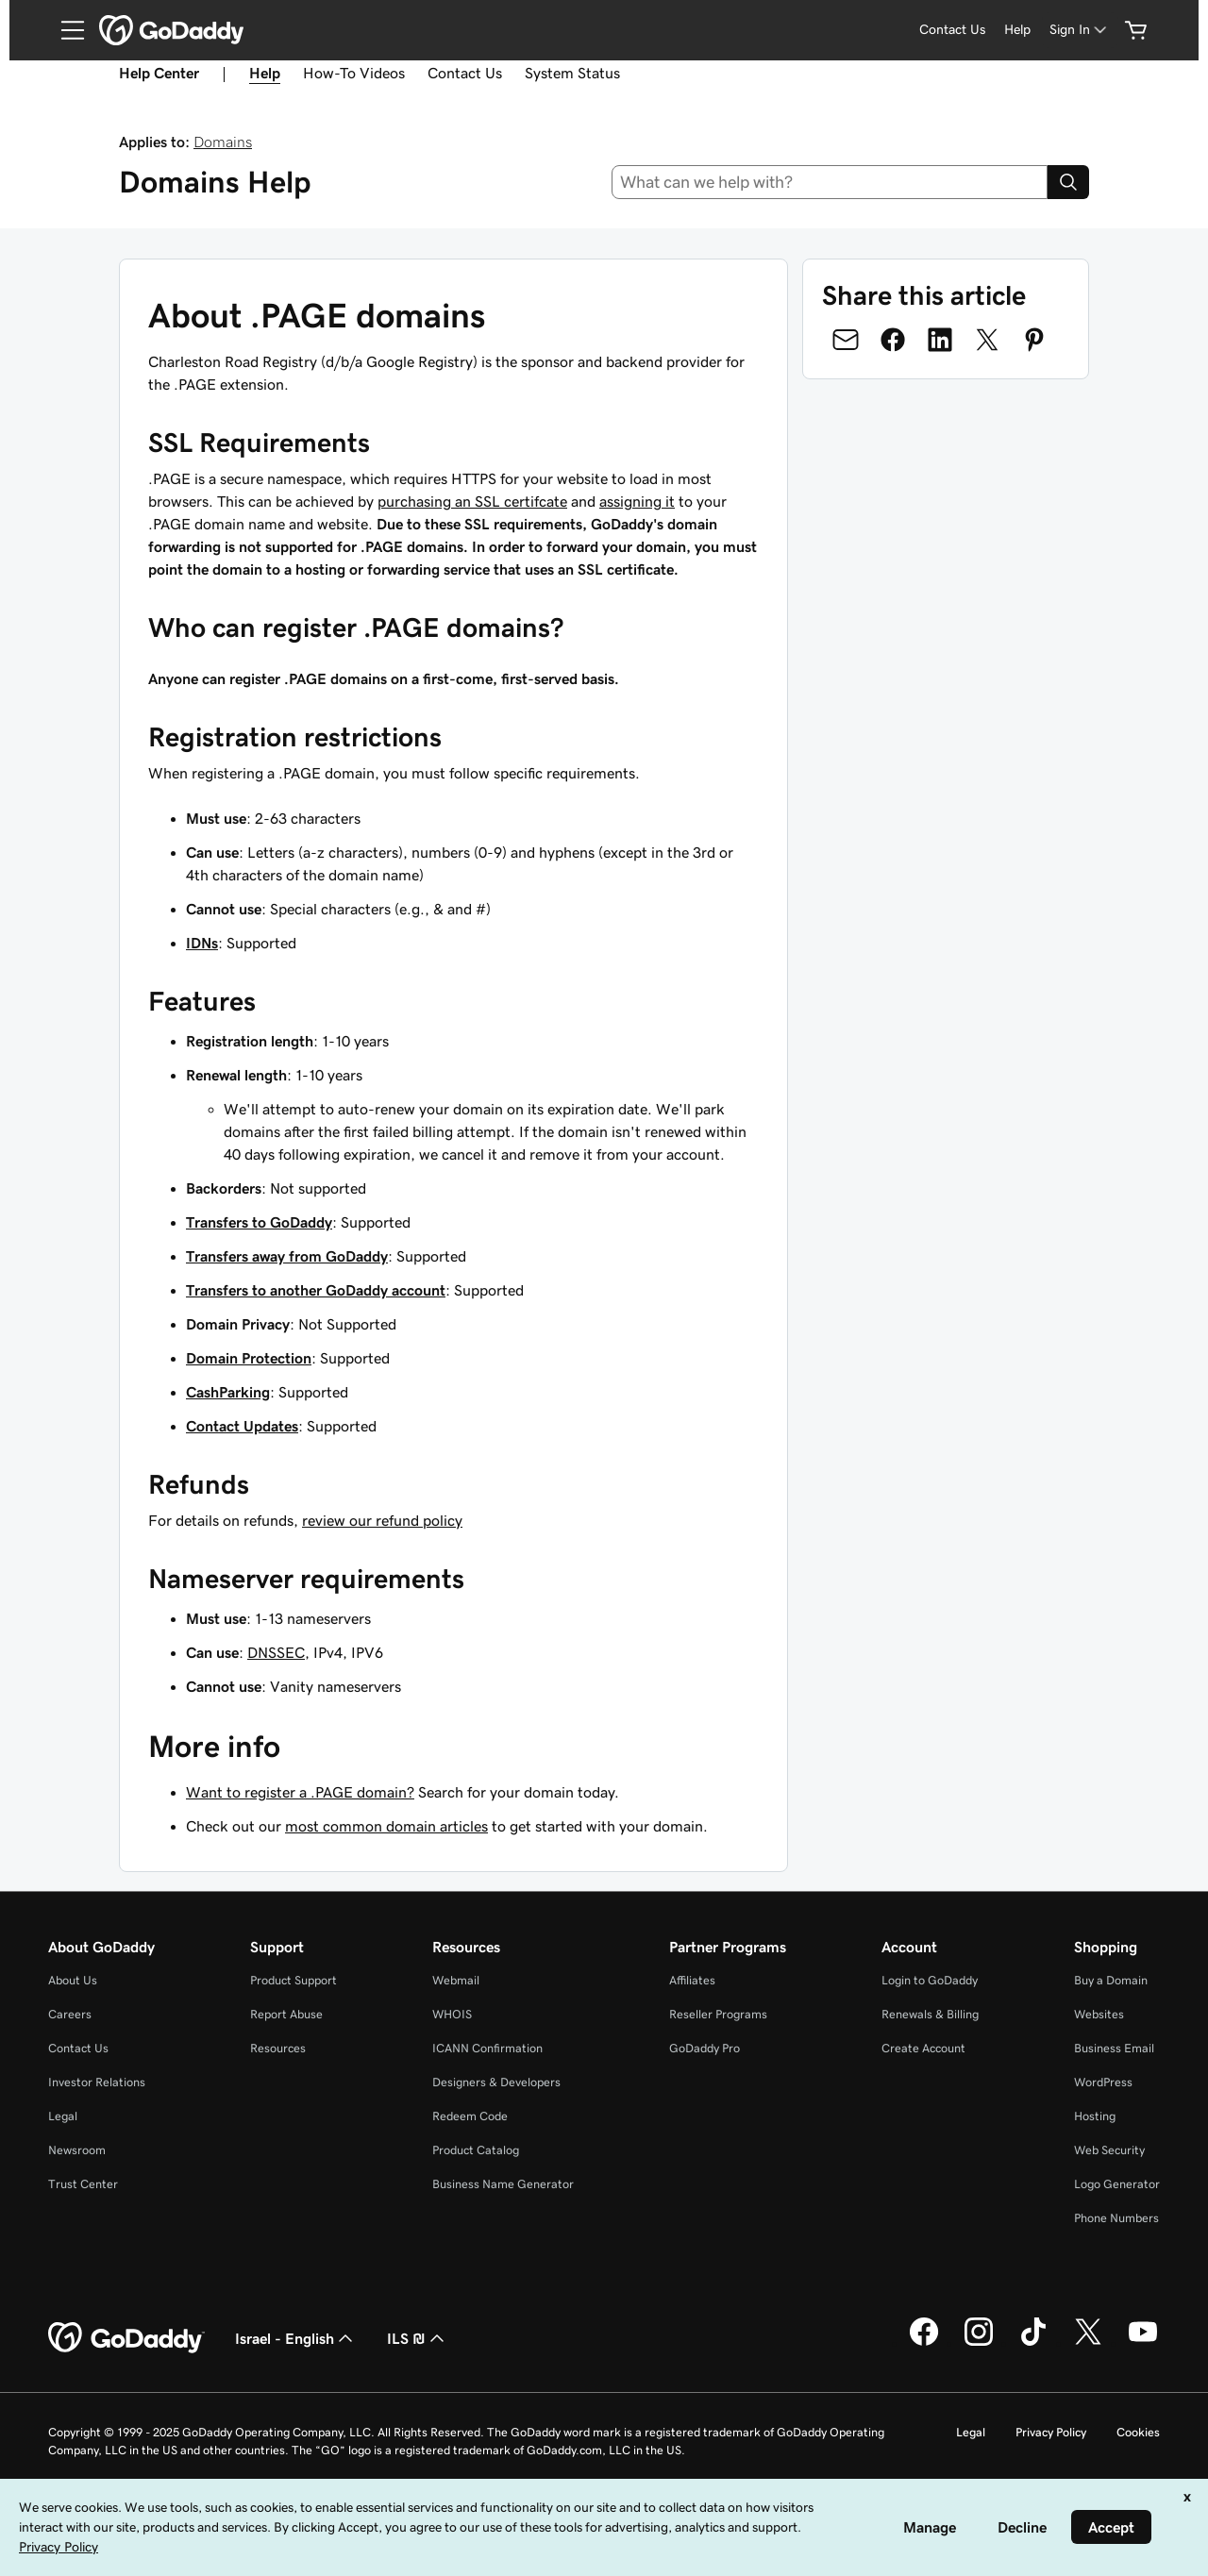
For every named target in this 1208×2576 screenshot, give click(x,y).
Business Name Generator (503, 2184)
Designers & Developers (496, 2082)
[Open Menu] (65, 30)
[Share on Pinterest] (1034, 340)
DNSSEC (276, 1652)
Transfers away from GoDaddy (287, 1255)
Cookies (1138, 2432)
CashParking (228, 1391)
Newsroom (77, 2150)
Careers (70, 2014)
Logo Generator (1117, 2184)
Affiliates (692, 1980)
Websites (1099, 2014)
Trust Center (83, 2184)
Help (264, 72)
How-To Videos (354, 72)
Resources (278, 2048)
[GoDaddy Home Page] (126, 2338)
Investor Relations (96, 2082)
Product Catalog (475, 2150)
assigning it (637, 501)
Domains (222, 141)
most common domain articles (386, 1825)
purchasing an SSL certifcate (472, 501)
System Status (572, 72)
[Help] (1017, 29)
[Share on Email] (845, 340)
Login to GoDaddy (929, 1980)
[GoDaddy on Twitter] (1088, 2342)
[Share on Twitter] (987, 340)
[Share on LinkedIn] (940, 340)
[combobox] (830, 182)
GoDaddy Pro (704, 2048)
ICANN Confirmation (487, 2048)
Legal (62, 2116)
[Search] (1068, 182)
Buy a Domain (1111, 1980)
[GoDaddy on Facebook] (924, 2342)
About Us (72, 1980)
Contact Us (465, 72)
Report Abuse (286, 2014)
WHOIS (452, 2014)
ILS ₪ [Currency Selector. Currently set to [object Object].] (417, 2338)
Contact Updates (242, 1425)
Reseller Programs (718, 2014)
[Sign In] (1079, 29)
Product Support (293, 1980)
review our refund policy (382, 1520)
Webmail (455, 1980)
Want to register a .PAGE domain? (300, 1791)
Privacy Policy (1050, 2432)
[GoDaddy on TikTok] (1033, 2342)
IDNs (202, 942)
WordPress (1103, 2082)
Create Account (923, 2048)
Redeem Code (470, 2116)
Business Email (1114, 2048)
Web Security (1109, 2150)
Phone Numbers (1116, 2218)
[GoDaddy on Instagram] (979, 2342)
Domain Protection (248, 1357)
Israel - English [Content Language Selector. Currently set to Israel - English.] (296, 2338)
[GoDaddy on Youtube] (1143, 2342)
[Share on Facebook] (892, 340)
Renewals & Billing (930, 2014)
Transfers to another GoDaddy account (315, 1289)
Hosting (1095, 2116)
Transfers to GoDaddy (259, 1221)
